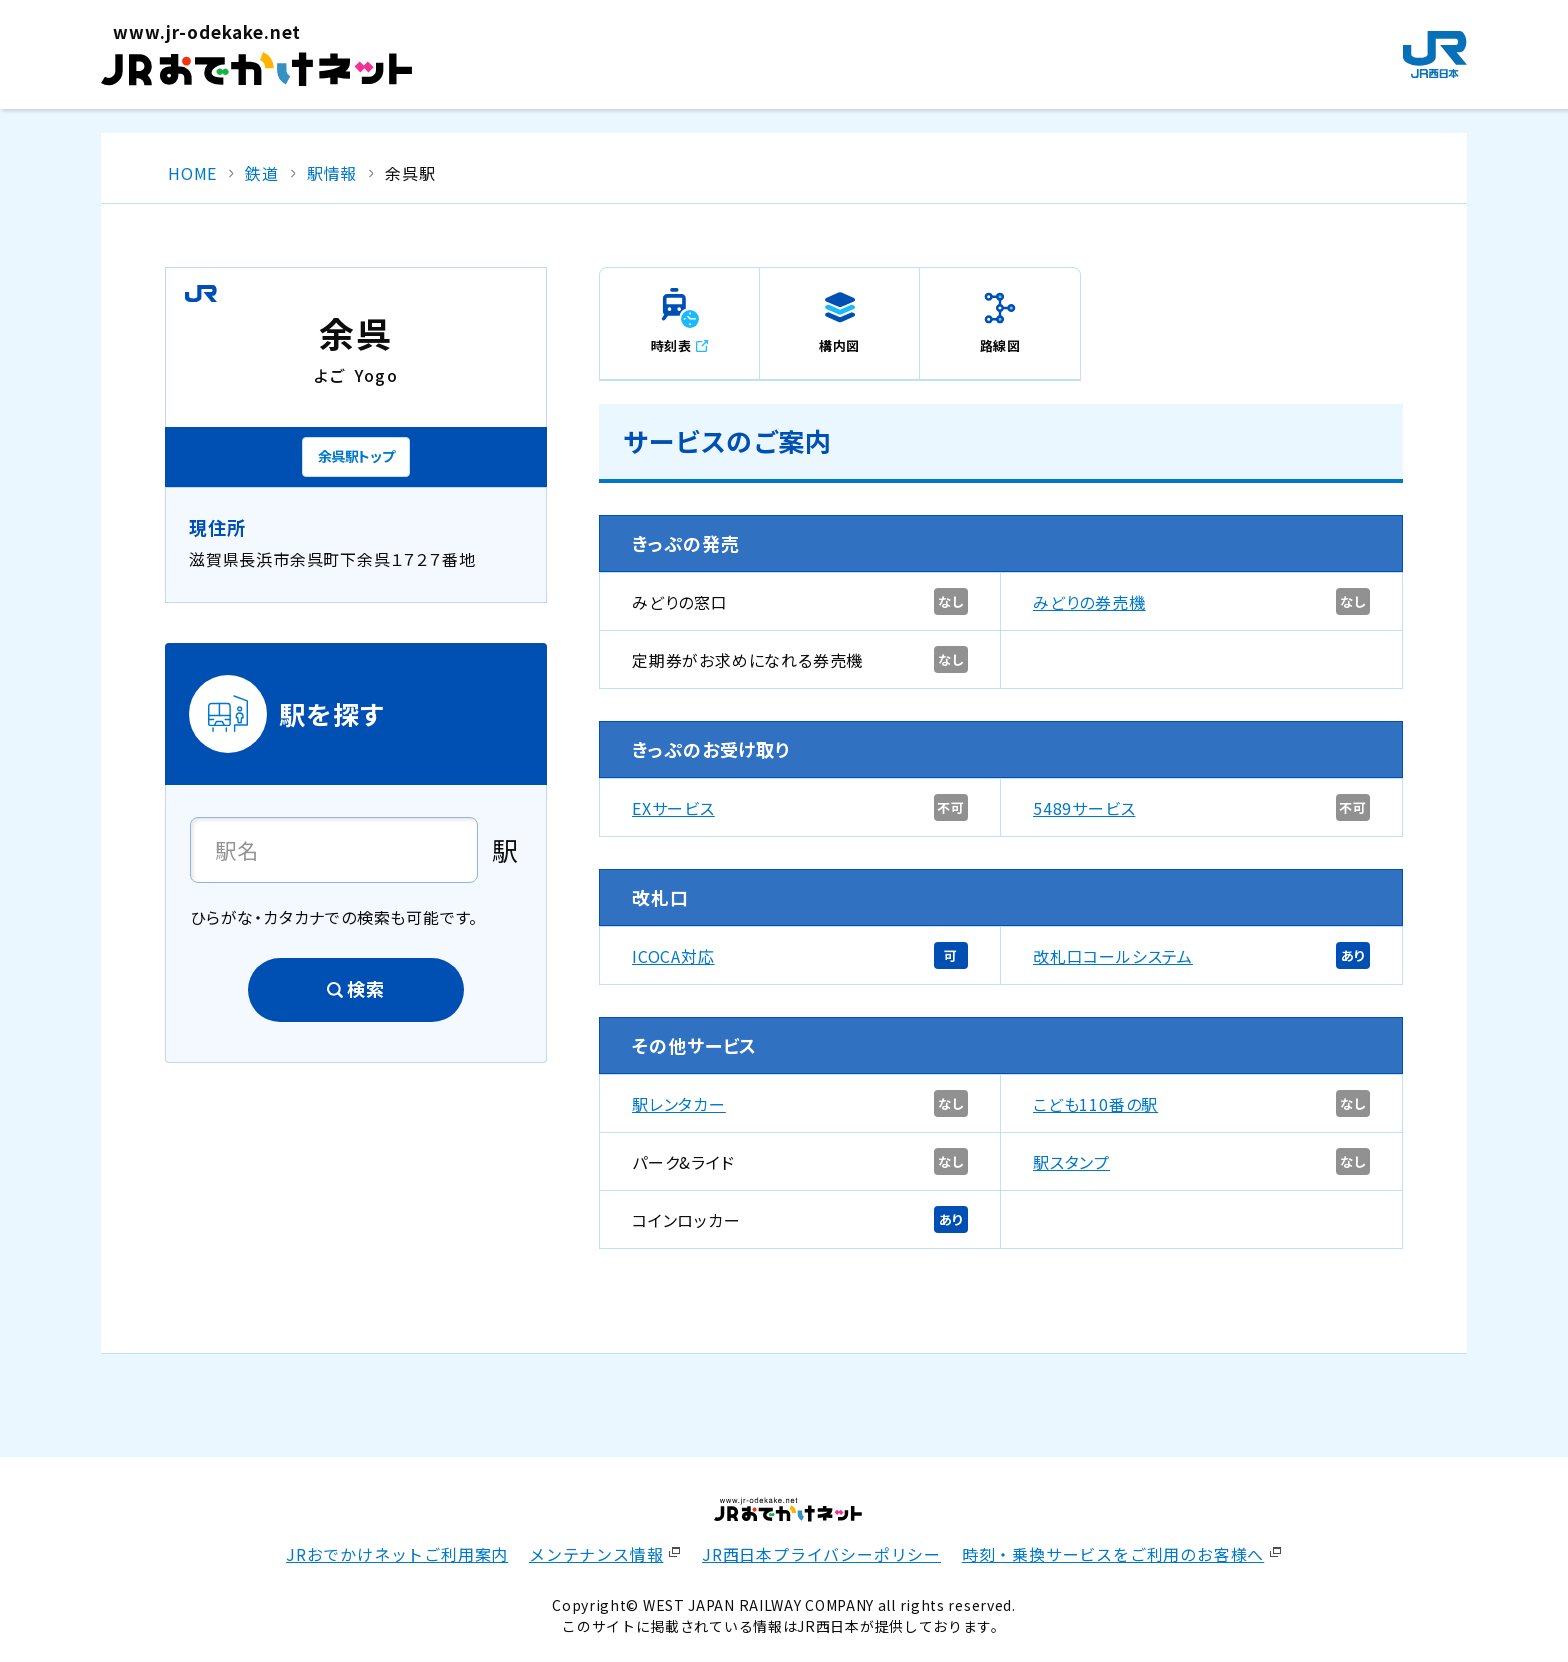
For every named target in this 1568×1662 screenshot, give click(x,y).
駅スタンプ (1071, 1162)
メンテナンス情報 (596, 1554)
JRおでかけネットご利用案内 (397, 1554)
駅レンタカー (679, 1104)
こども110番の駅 (1095, 1104)
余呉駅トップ (356, 456)
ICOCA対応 (673, 956)
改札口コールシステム (1113, 956)
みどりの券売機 (1089, 602)
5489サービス (1084, 808)
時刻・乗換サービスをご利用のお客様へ (1113, 1554)
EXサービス (673, 808)
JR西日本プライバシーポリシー (821, 1554)
